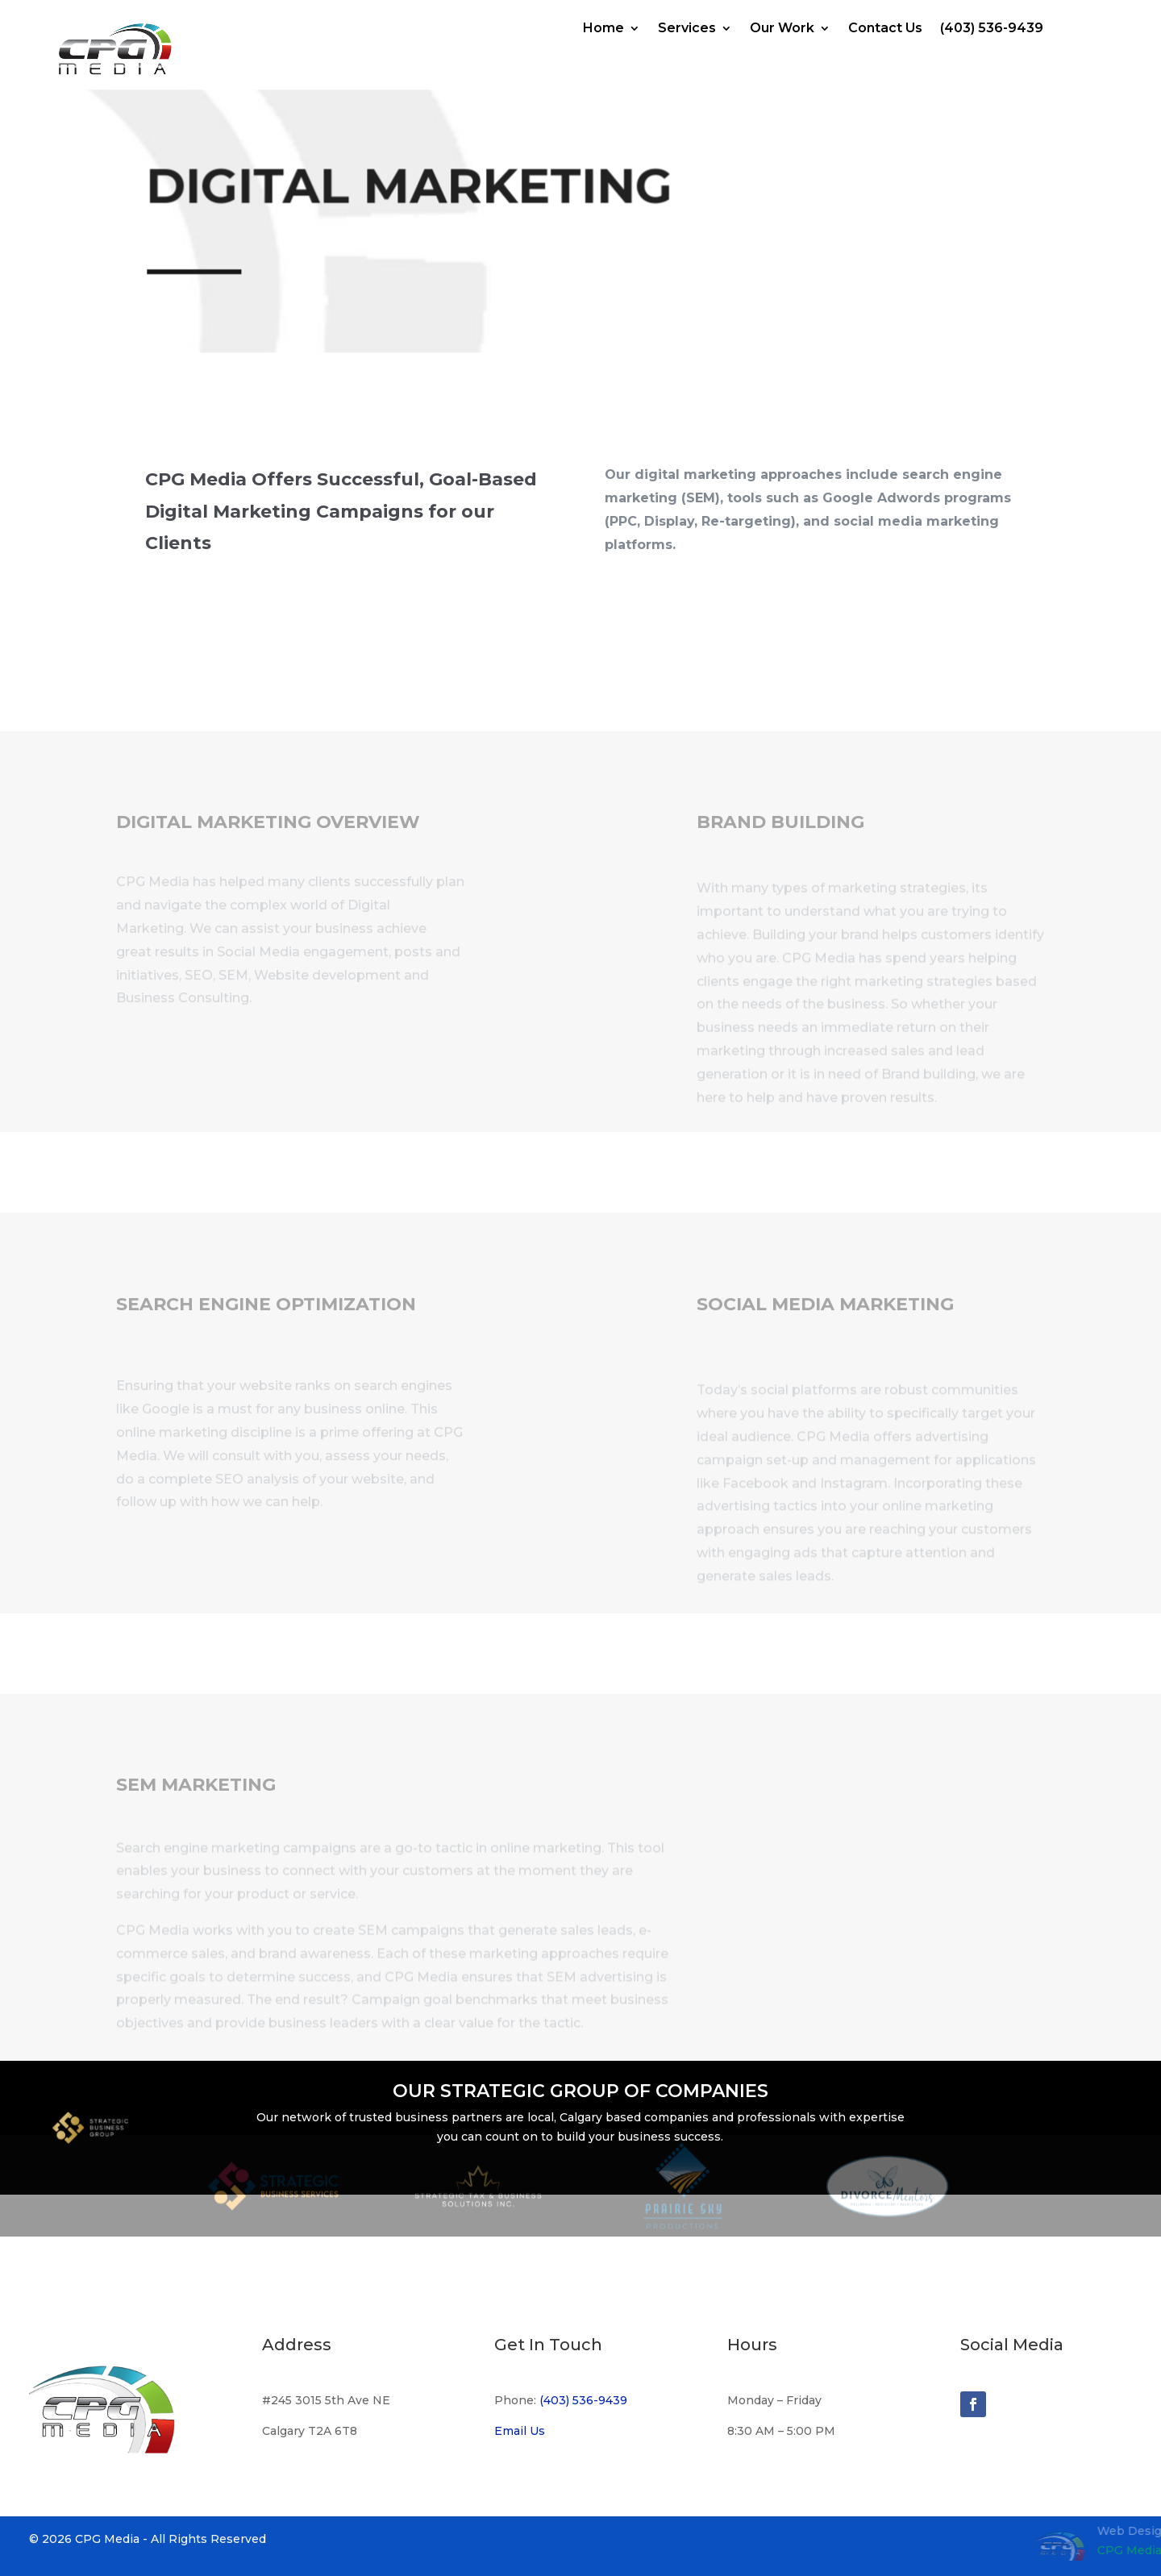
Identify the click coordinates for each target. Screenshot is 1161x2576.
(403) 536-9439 (991, 29)
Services (687, 29)
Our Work (782, 29)
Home (603, 29)
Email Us (519, 2431)
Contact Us (885, 29)
